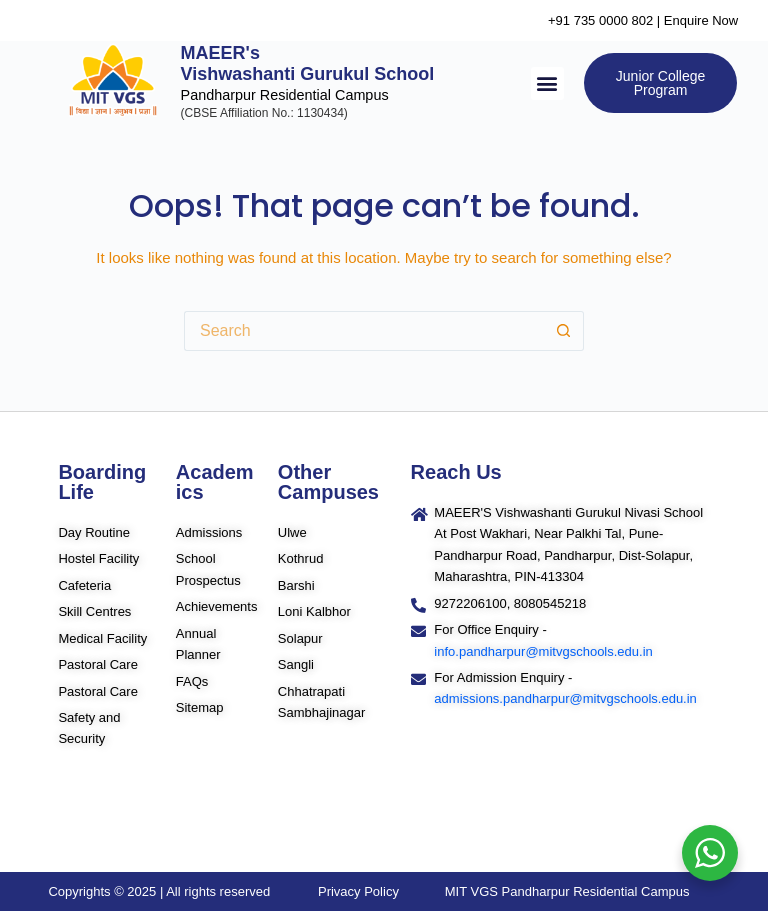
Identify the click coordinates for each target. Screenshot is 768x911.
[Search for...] (364, 331)
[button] (547, 83)
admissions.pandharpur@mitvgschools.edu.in (565, 698)
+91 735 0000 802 (600, 20)
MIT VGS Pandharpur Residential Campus (567, 891)
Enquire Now (701, 20)
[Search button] (564, 331)
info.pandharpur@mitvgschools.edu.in (543, 651)
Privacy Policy (358, 891)
